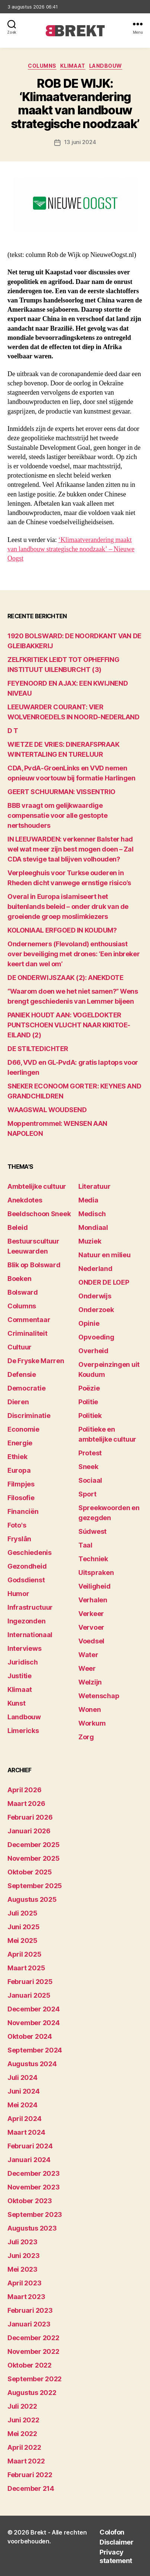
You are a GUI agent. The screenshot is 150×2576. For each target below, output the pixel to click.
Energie (19, 1443)
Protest (90, 1453)
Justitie (19, 1676)
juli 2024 (22, 2077)
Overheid (93, 1351)
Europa (18, 1470)
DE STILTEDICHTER (37, 1049)
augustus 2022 (31, 2392)
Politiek (90, 1415)
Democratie (26, 1388)
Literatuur (94, 1186)
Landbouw (105, 66)
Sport (87, 1494)
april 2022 (24, 2447)
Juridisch (22, 1662)
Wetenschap (98, 1696)
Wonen (89, 1709)
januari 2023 (28, 2324)
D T (12, 731)
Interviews (24, 1648)
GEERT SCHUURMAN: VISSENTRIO (61, 792)
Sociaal (90, 1480)
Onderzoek (96, 1310)
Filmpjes (21, 1484)
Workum (91, 1723)
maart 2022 (26, 2461)
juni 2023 (23, 2255)
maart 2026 (26, 1803)
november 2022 (33, 2351)
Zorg (86, 1737)
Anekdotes (24, 1200)
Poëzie (89, 1388)
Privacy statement (116, 2556)
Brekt (38, 2532)
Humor (18, 1594)
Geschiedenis (29, 1552)
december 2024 (33, 2009)
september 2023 (34, 2214)
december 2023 (33, 2173)
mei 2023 (22, 2269)
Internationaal (29, 1635)
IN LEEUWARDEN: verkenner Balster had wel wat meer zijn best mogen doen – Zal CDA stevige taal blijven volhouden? (70, 849)
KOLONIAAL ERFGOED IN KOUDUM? (62, 930)
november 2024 (33, 2023)
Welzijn (90, 1682)
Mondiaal (93, 1227)
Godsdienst (26, 1580)
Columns (42, 66)
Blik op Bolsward (34, 1265)
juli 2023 (22, 2242)
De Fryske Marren (35, 1361)
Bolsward (22, 1292)
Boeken (19, 1278)
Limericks (23, 1730)
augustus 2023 (32, 2228)
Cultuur (19, 1347)
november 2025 (33, 1858)
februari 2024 (30, 2146)
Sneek (88, 1467)
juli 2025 (22, 1913)
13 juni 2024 (80, 141)
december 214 (30, 2488)
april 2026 (24, 1790)
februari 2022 (29, 2475)
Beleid (17, 1227)
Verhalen (92, 1600)
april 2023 (24, 2283)
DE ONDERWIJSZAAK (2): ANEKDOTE (65, 977)
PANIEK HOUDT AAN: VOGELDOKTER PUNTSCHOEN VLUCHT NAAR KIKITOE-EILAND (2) (68, 1025)
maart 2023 (26, 2297)
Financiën (23, 1511)
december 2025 (33, 1845)
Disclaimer (116, 2542)
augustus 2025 (32, 1899)
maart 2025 (26, 1968)
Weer (87, 1668)
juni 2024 (23, 2091)
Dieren (18, 1402)
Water (88, 1655)
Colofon (112, 2532)
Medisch (92, 1214)
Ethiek (17, 1457)
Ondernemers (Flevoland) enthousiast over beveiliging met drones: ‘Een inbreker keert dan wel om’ (73, 954)
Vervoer (91, 1627)
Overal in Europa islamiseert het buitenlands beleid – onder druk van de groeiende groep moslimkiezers (67, 906)
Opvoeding (96, 1337)
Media (88, 1200)
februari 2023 (30, 2310)
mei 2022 (22, 2434)
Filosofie (21, 1498)
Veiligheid (94, 1586)
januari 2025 (28, 1995)
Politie (88, 1402)
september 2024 (34, 2050)
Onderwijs (94, 1296)
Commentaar (28, 1320)
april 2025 (24, 1954)
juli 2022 (22, 2406)
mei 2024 (22, 2105)
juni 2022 (23, 2420)
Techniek (93, 1559)
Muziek (89, 1241)
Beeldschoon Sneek (39, 1214)
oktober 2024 (29, 2036)
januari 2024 (28, 2160)
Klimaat (72, 66)
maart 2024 (26, 2132)
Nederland (95, 1268)
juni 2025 (23, 1927)
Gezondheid (26, 1566)
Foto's (16, 1525)
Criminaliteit (27, 1333)
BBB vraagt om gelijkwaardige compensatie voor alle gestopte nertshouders (57, 815)
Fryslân (19, 1539)
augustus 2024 (32, 2064)
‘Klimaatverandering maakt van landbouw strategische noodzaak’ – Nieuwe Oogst (70, 549)
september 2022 (34, 2379)
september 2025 (34, 1886)
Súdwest (92, 1531)
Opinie (88, 1323)
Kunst (16, 1703)
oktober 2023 (29, 2201)
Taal (85, 1545)
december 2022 (33, 2338)
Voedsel (91, 1641)
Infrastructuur (30, 1607)
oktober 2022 (29, 2365)
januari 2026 (28, 1831)
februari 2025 (30, 1981)
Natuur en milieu (104, 1255)
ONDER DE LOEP (103, 1282)
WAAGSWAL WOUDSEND (47, 1110)
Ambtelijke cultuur (36, 1186)
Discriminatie (28, 1415)
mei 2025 (22, 1940)
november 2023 (33, 2187)
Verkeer (91, 1613)
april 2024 (24, 2118)
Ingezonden (26, 1621)
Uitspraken (96, 1572)
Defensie (21, 1374)
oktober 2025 (29, 1872)
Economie (23, 1429)
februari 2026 (30, 1817)
